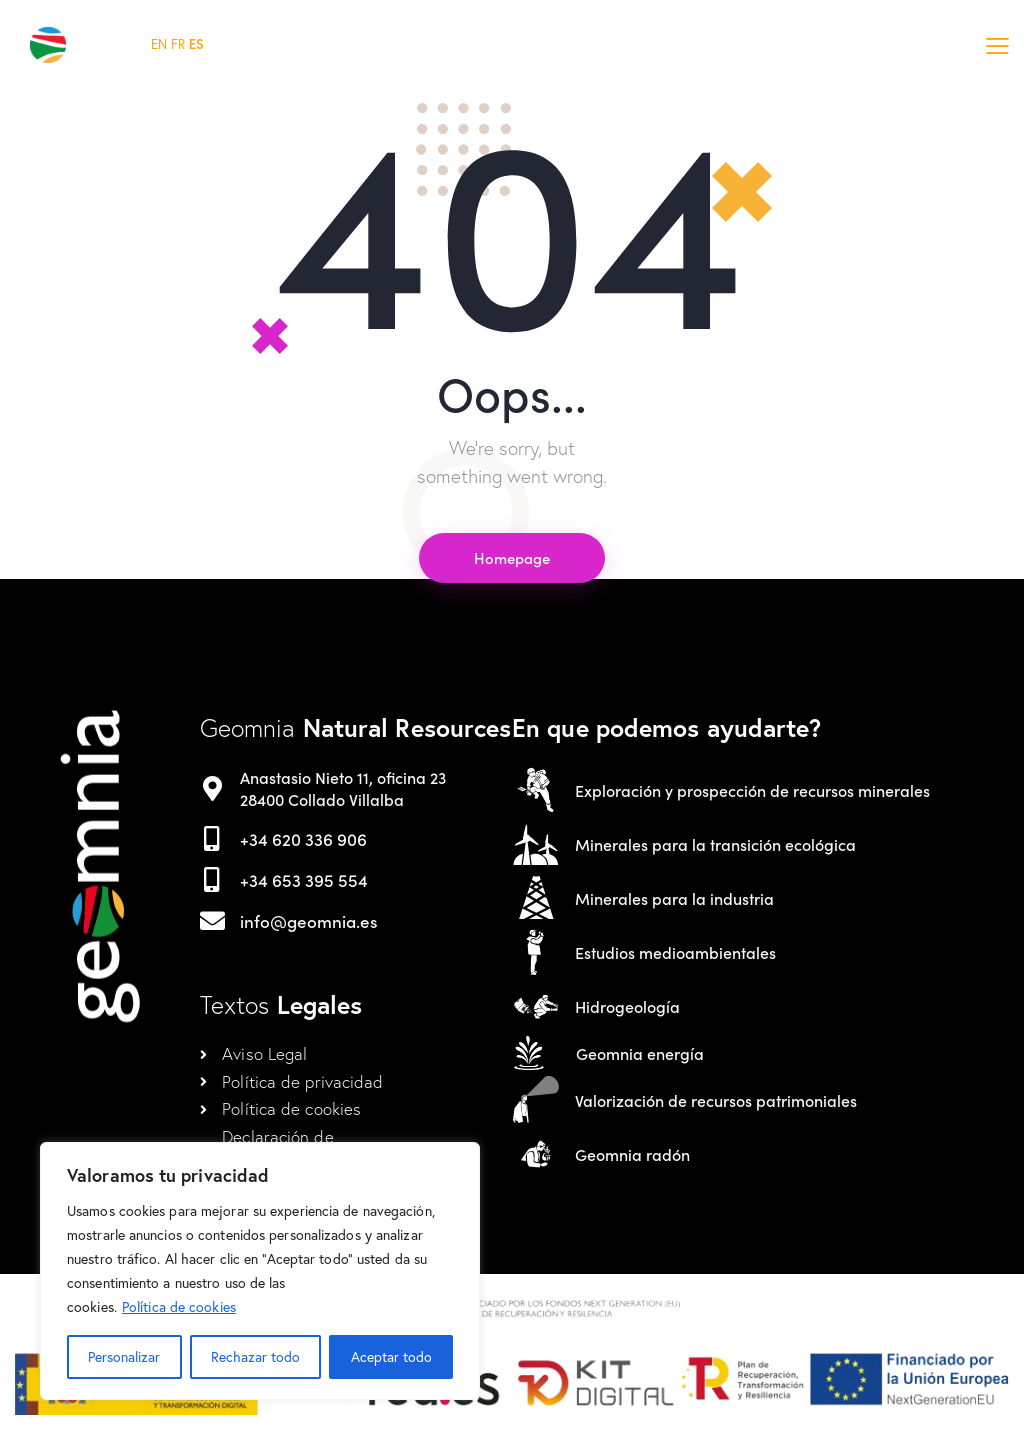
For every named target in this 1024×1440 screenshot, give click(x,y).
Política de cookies (179, 1306)
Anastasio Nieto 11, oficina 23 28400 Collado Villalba (343, 788)
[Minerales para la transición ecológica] (536, 844)
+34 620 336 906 (303, 839)
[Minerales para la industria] (536, 898)
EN (159, 44)
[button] (997, 45)
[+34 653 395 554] (212, 879)
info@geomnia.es (309, 921)
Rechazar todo (255, 1356)
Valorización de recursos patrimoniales (716, 1100)
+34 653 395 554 (304, 880)
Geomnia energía (640, 1053)
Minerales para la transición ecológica (715, 844)
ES (196, 44)
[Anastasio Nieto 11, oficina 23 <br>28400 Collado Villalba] (212, 788)
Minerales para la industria (674, 898)
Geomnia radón (632, 1154)
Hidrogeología (627, 1006)
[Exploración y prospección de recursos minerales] (536, 790)
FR (178, 44)
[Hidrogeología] (536, 1006)
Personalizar (124, 1356)
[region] (260, 1271)
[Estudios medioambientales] (536, 952)
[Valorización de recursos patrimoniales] (536, 1100)
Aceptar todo (391, 1356)
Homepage (512, 557)
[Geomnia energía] (529, 1053)
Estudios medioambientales (675, 952)
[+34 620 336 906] (212, 838)
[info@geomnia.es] (212, 920)
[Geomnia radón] (536, 1154)
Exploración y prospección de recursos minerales (752, 790)
